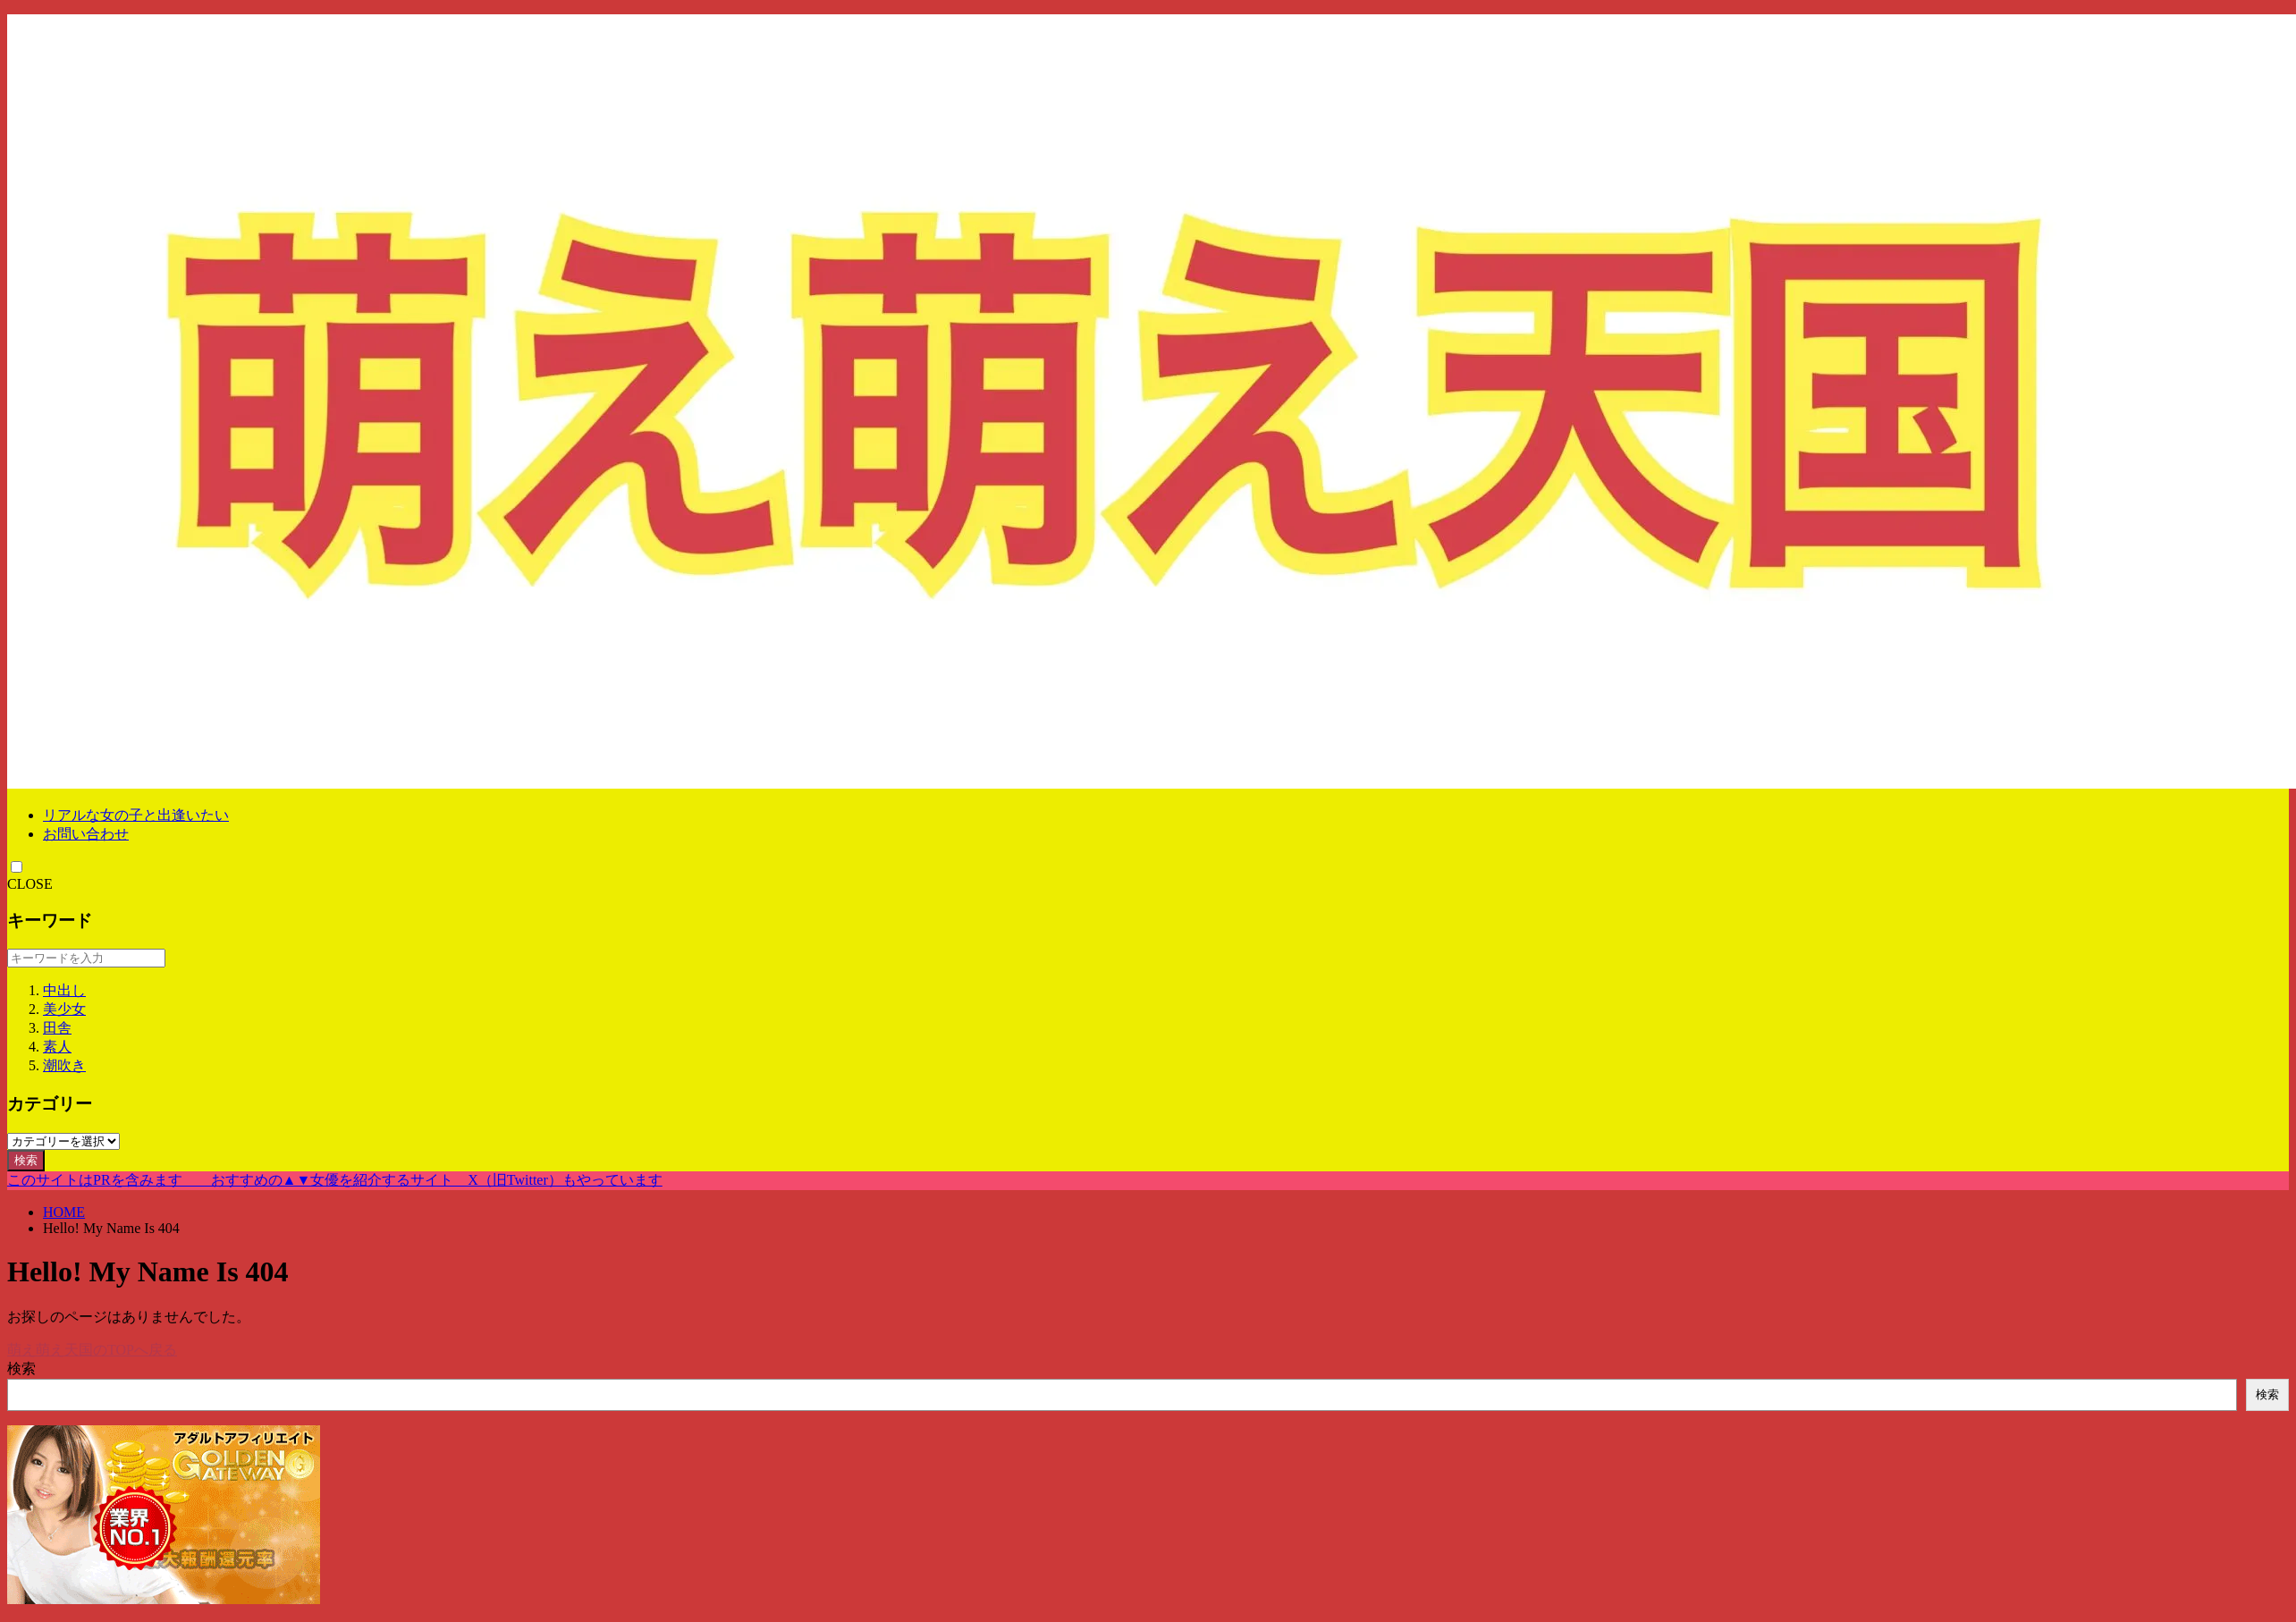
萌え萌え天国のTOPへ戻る (92, 1349)
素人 (57, 1046)
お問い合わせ (86, 833)
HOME (64, 1212)
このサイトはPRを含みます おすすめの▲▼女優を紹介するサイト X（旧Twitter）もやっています (335, 1179)
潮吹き (64, 1065)
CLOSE (30, 883)
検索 (26, 1160)
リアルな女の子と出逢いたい (136, 815)
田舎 (57, 1027)
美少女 (64, 1009)
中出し (64, 990)
